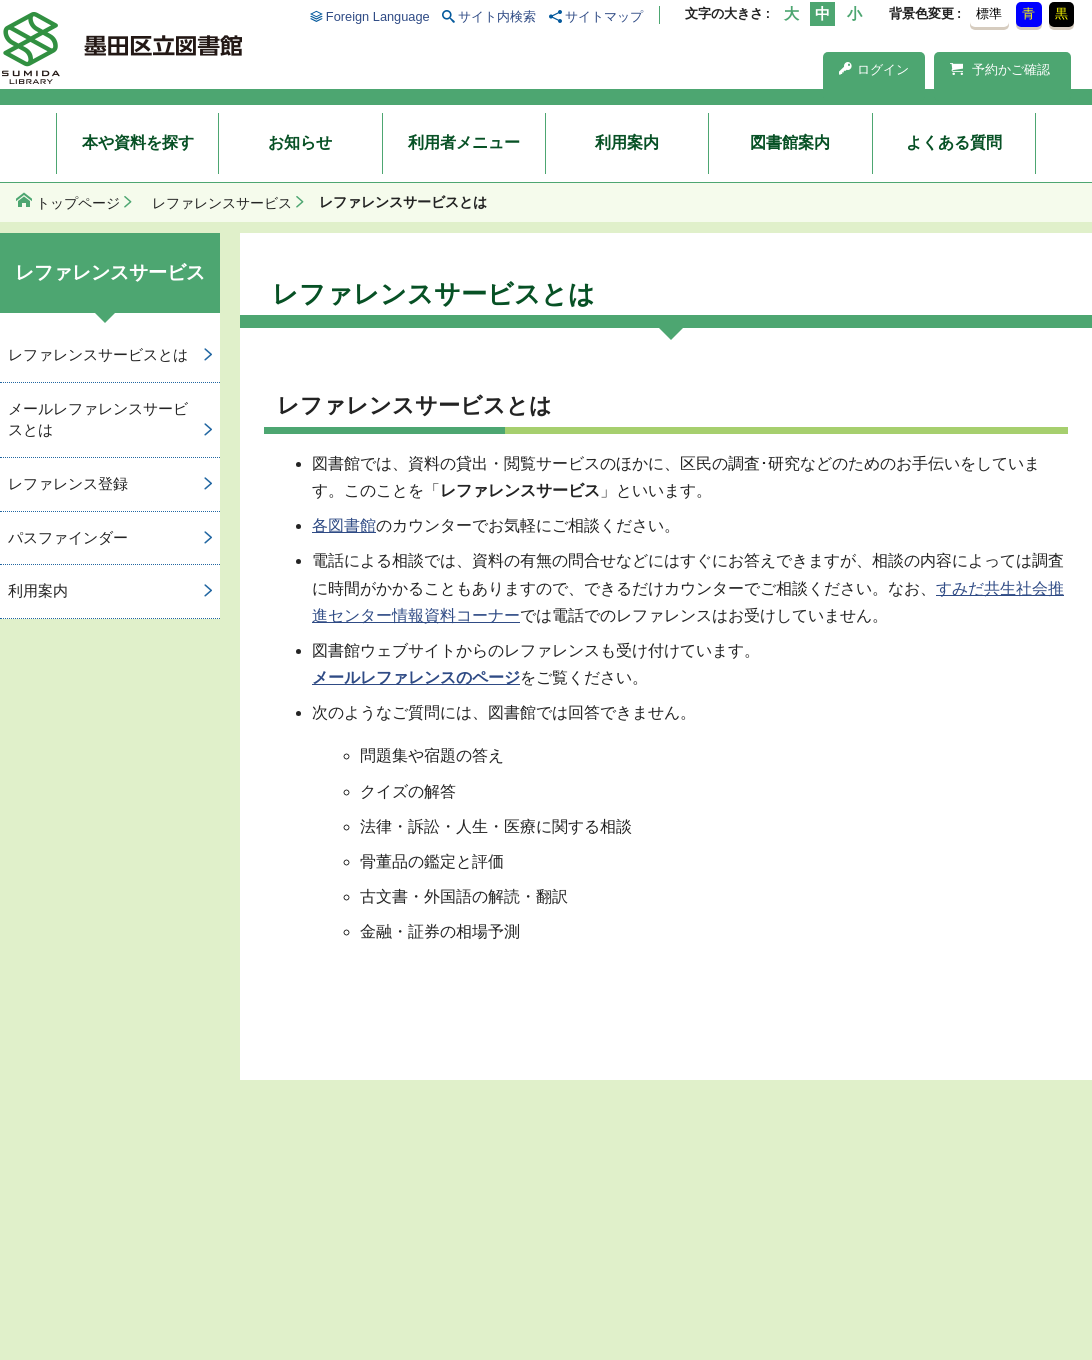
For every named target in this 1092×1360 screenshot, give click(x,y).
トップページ (78, 203)
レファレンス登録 (68, 483)
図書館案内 (790, 142)
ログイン (874, 69)
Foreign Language (378, 16)
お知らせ (300, 142)
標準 (989, 13)
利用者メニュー (464, 142)
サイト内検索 (497, 16)
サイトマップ (604, 16)
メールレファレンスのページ (416, 677)
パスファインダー (68, 537)
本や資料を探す (138, 142)
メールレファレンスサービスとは (98, 419)
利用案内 (627, 142)
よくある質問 (954, 142)
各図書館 (344, 525)
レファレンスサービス (222, 203)
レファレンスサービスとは (98, 354)
